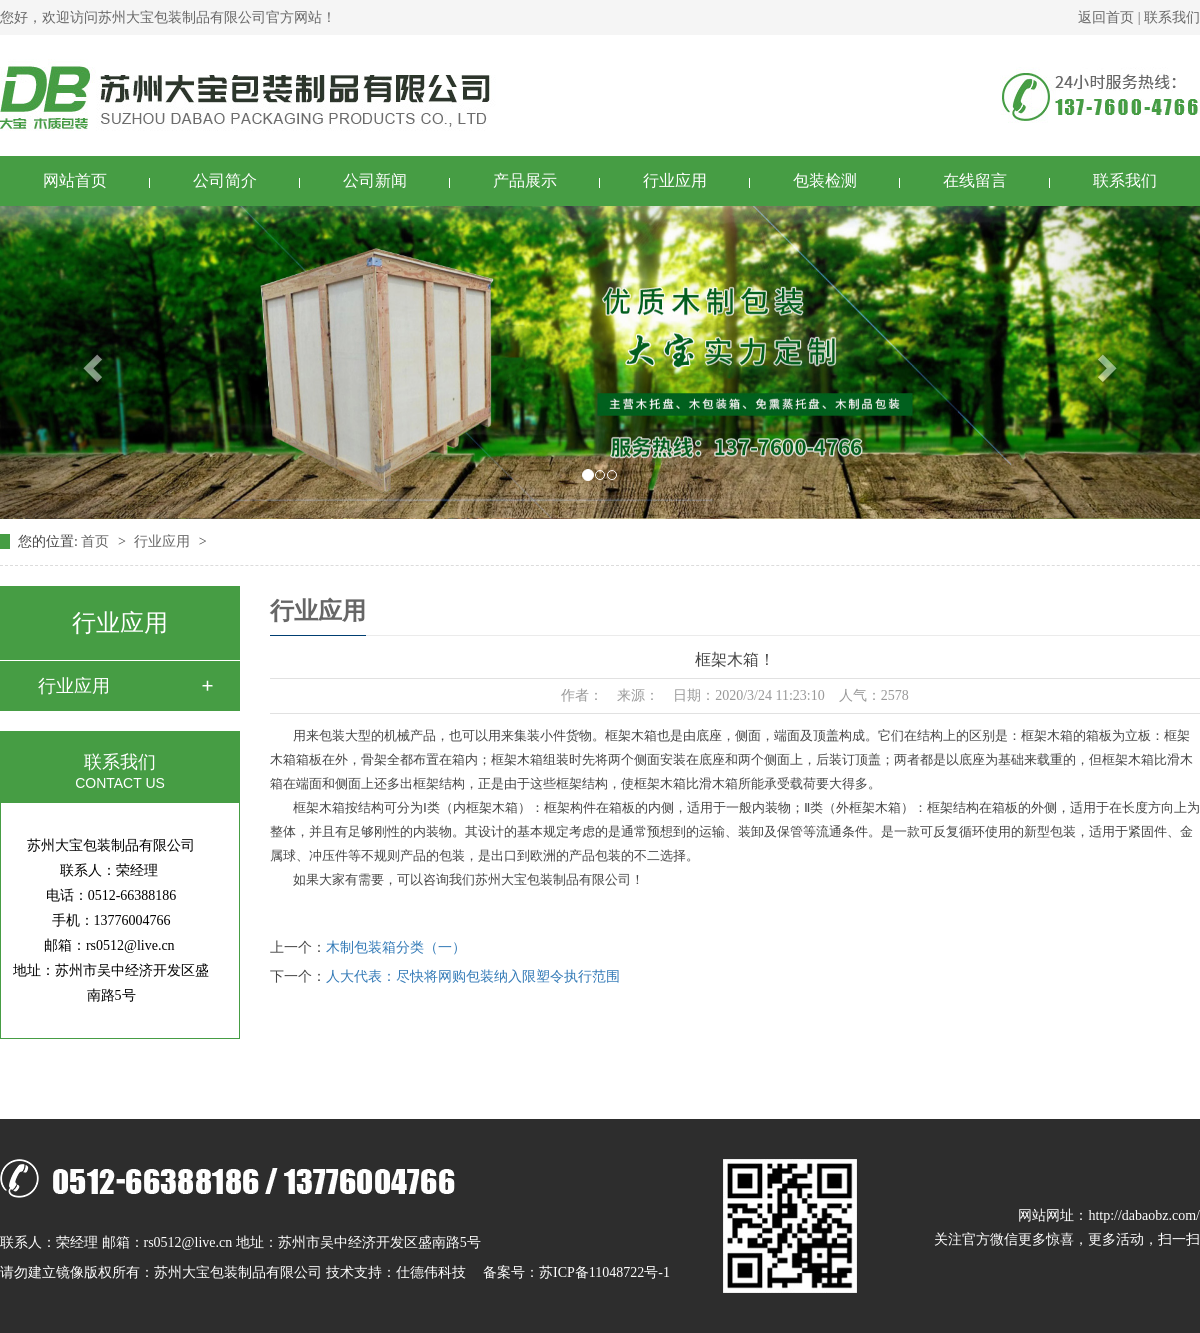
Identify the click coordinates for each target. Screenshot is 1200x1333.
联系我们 (1172, 17)
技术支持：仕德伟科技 (396, 1272)
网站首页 (75, 180)
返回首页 (1106, 17)
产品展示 (525, 180)
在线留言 (975, 180)
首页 (97, 541)
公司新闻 (375, 180)
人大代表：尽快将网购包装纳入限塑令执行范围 (473, 976)
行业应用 (675, 180)
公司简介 (225, 180)
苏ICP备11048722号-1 (604, 1272)
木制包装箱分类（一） (396, 947)
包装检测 (825, 180)
